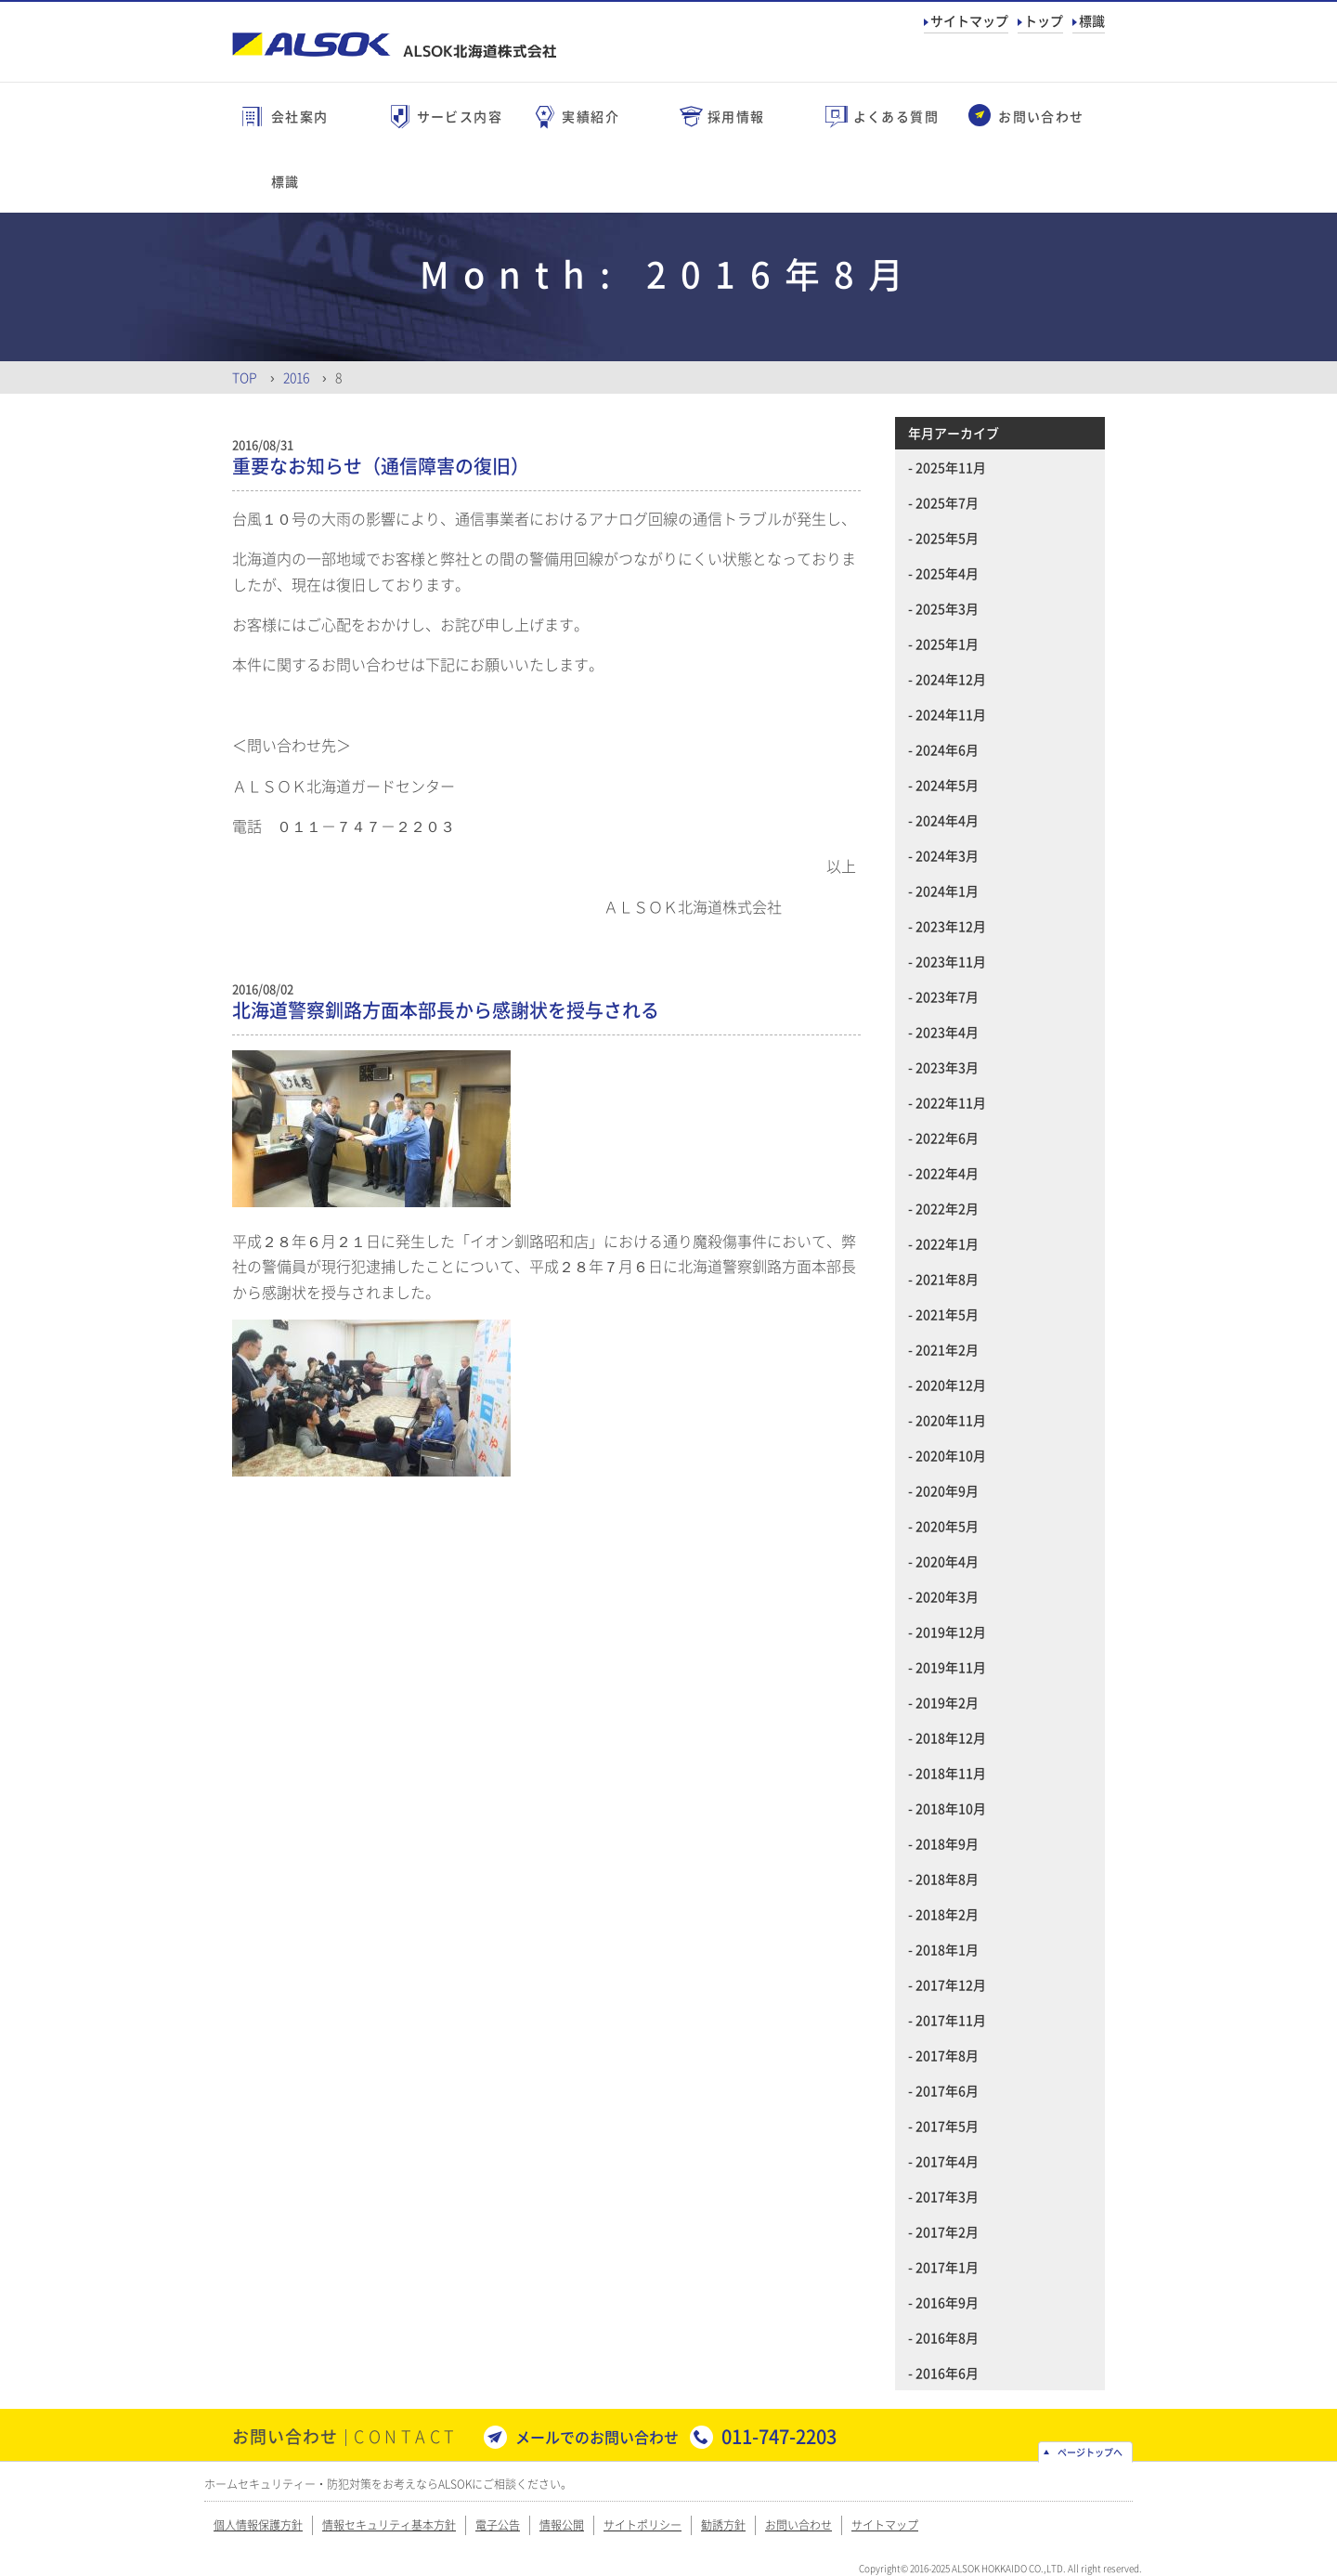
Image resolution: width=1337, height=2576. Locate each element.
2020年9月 (947, 1490)
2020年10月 (950, 1455)
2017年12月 (950, 1984)
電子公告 (497, 2525)
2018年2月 (947, 1914)
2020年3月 (947, 1596)
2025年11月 (950, 467)
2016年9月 (947, 2302)
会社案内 (300, 116)
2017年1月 (947, 2266)
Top (244, 377)
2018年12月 (950, 1737)
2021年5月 (947, 1314)
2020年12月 (950, 1384)
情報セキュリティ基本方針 (389, 2525)
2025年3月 (947, 608)
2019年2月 (947, 1702)
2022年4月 (947, 1173)
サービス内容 (459, 116)
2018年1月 (947, 1949)
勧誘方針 (723, 2525)
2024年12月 (950, 679)
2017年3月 (947, 2196)
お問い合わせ (1041, 116)
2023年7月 (947, 996)
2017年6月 (947, 2090)
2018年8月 (947, 1878)
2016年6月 (947, 2372)
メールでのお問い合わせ (597, 2437)
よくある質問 (896, 116)
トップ (1043, 20)
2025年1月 (947, 643)
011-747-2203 (779, 2436)
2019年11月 (950, 1667)
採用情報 (736, 116)
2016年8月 (947, 2337)
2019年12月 (950, 1631)
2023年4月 (947, 1031)
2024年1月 (947, 890)
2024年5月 (947, 784)
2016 (296, 377)
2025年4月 (947, 573)
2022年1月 (947, 1243)
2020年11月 (950, 1420)
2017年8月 (947, 2055)
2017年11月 (950, 2019)
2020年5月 (947, 1525)
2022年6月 (947, 1137)
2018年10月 (950, 1808)
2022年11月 (950, 1102)
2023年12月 (950, 926)
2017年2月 (947, 2231)
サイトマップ (969, 20)
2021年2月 (947, 1349)
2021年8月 (947, 1278)
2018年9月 (947, 1843)
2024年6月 (947, 749)
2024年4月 (947, 820)
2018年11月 (950, 1772)
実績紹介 (590, 116)
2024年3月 (947, 855)
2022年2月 (947, 1208)
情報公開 (561, 2525)
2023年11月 (950, 961)
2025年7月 (947, 502)
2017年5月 (947, 2125)
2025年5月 (947, 537)
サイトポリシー (642, 2525)
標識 (1092, 20)
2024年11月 (950, 714)
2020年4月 (947, 1561)
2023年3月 (947, 1067)
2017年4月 (947, 2161)
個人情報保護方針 (258, 2525)
